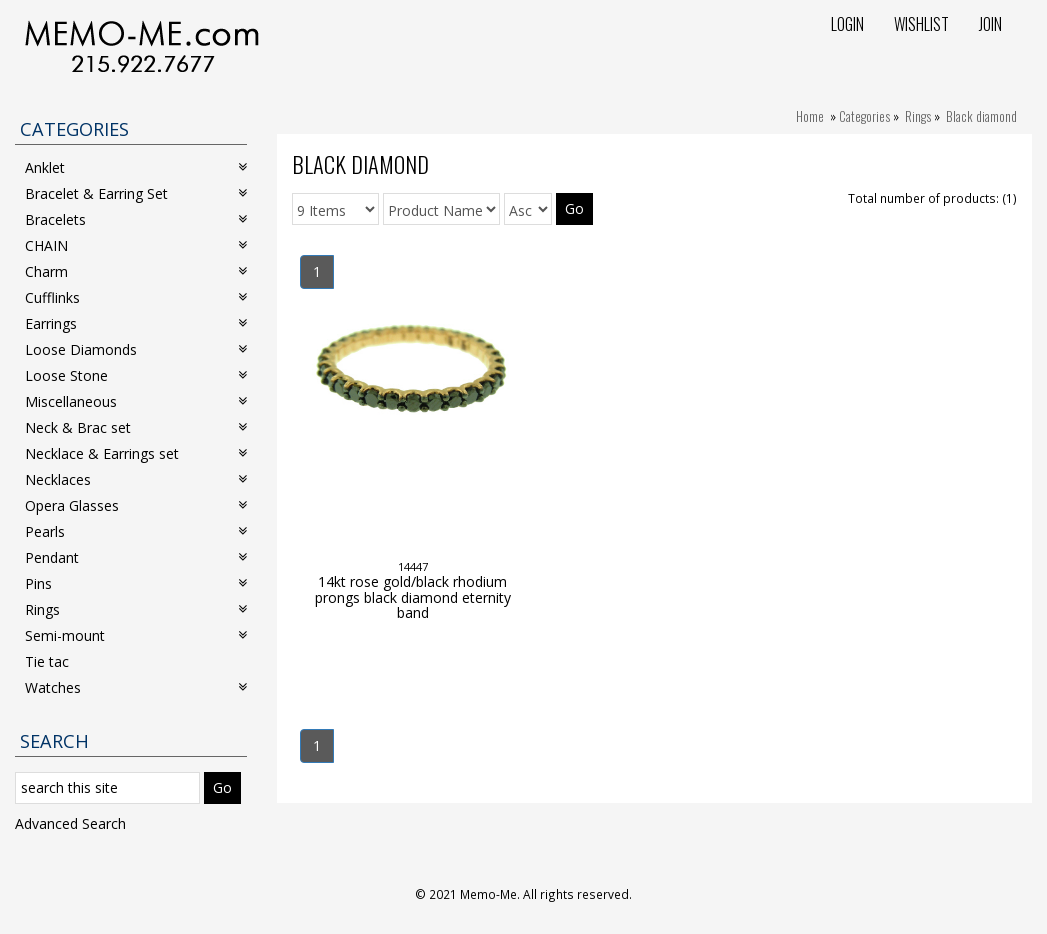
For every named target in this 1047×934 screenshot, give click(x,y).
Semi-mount (136, 635)
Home (810, 116)
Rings (918, 116)
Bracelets (136, 219)
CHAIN (136, 245)
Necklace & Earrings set (136, 453)
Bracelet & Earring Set (136, 193)
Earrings (136, 323)
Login (847, 24)
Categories (864, 116)
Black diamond (981, 116)
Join (990, 24)
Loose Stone (136, 375)
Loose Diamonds (136, 349)
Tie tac (47, 661)
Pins (136, 583)
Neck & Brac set (136, 427)
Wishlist (921, 24)
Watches (136, 687)
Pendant (136, 557)
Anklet (136, 167)
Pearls (136, 531)
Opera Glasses (136, 505)
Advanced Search (70, 823)
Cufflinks (136, 297)
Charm (136, 271)
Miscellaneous (136, 401)
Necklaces (136, 479)
